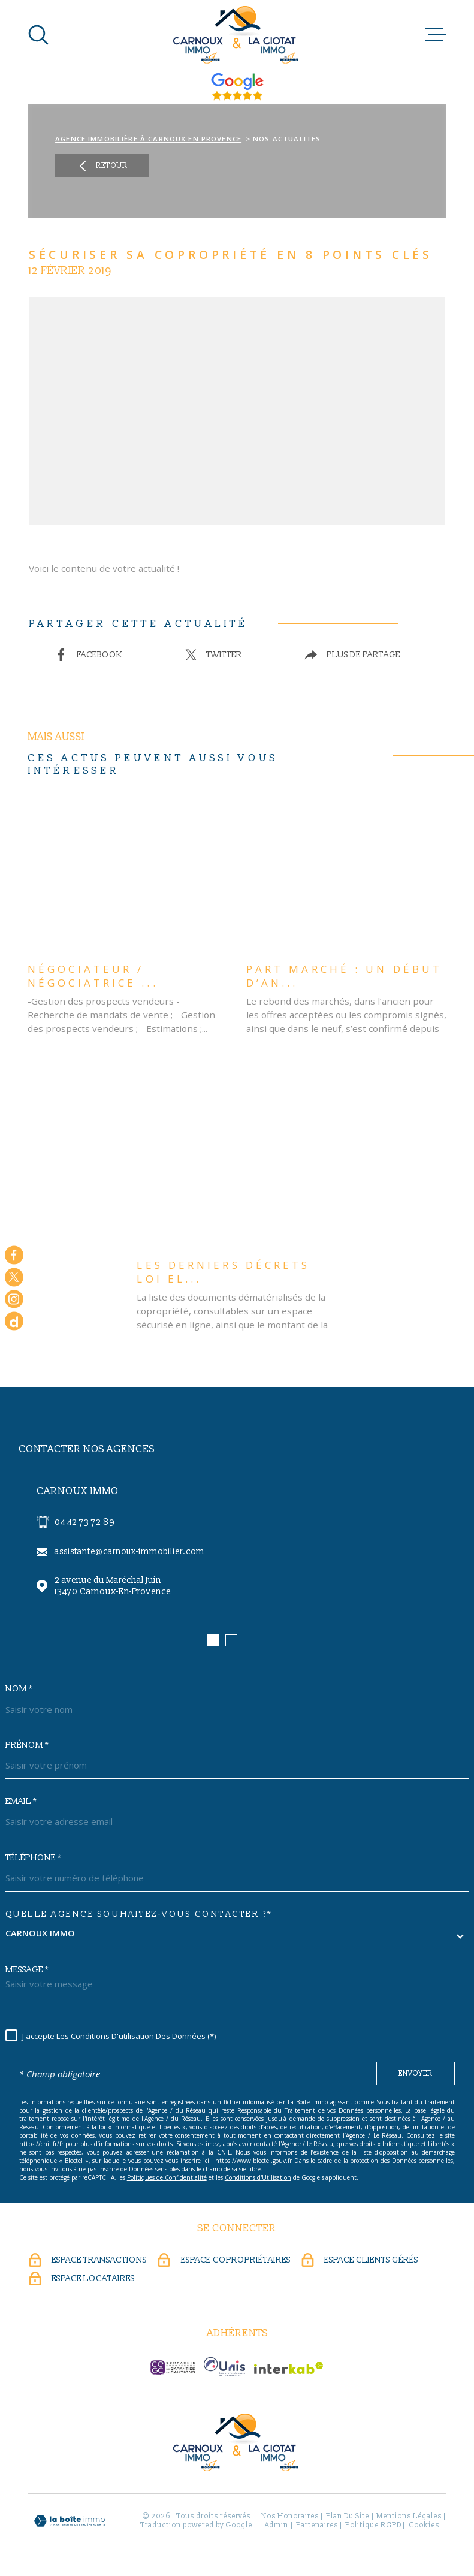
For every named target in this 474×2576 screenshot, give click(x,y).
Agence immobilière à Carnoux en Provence (148, 138)
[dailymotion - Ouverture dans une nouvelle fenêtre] (14, 1321)
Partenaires (317, 2525)
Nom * (18, 1689)
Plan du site (347, 2516)
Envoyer (415, 2073)
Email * (21, 1801)
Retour (102, 166)
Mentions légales (409, 2516)
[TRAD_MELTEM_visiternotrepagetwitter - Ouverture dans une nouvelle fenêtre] (14, 1277)
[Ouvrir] (38, 35)
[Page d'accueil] (237, 35)
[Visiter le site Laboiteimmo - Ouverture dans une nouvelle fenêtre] (69, 2521)
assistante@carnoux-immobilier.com (129, 1551)
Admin (276, 2525)
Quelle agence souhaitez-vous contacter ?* (139, 1914)
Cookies (424, 2525)
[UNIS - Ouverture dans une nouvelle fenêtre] (224, 2366)
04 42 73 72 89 (84, 1522)
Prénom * (27, 1745)
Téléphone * (33, 1858)
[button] (213, 1640)
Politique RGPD (373, 2525)
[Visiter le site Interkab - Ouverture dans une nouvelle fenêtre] (289, 2368)
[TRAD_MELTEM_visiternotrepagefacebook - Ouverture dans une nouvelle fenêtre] (14, 1254)
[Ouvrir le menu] (435, 35)
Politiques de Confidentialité (167, 2177)
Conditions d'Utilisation (258, 2177)
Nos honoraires (290, 2516)
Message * (27, 1970)
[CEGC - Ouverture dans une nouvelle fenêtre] (172, 2367)
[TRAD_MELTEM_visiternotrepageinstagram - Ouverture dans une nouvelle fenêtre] (14, 1299)
